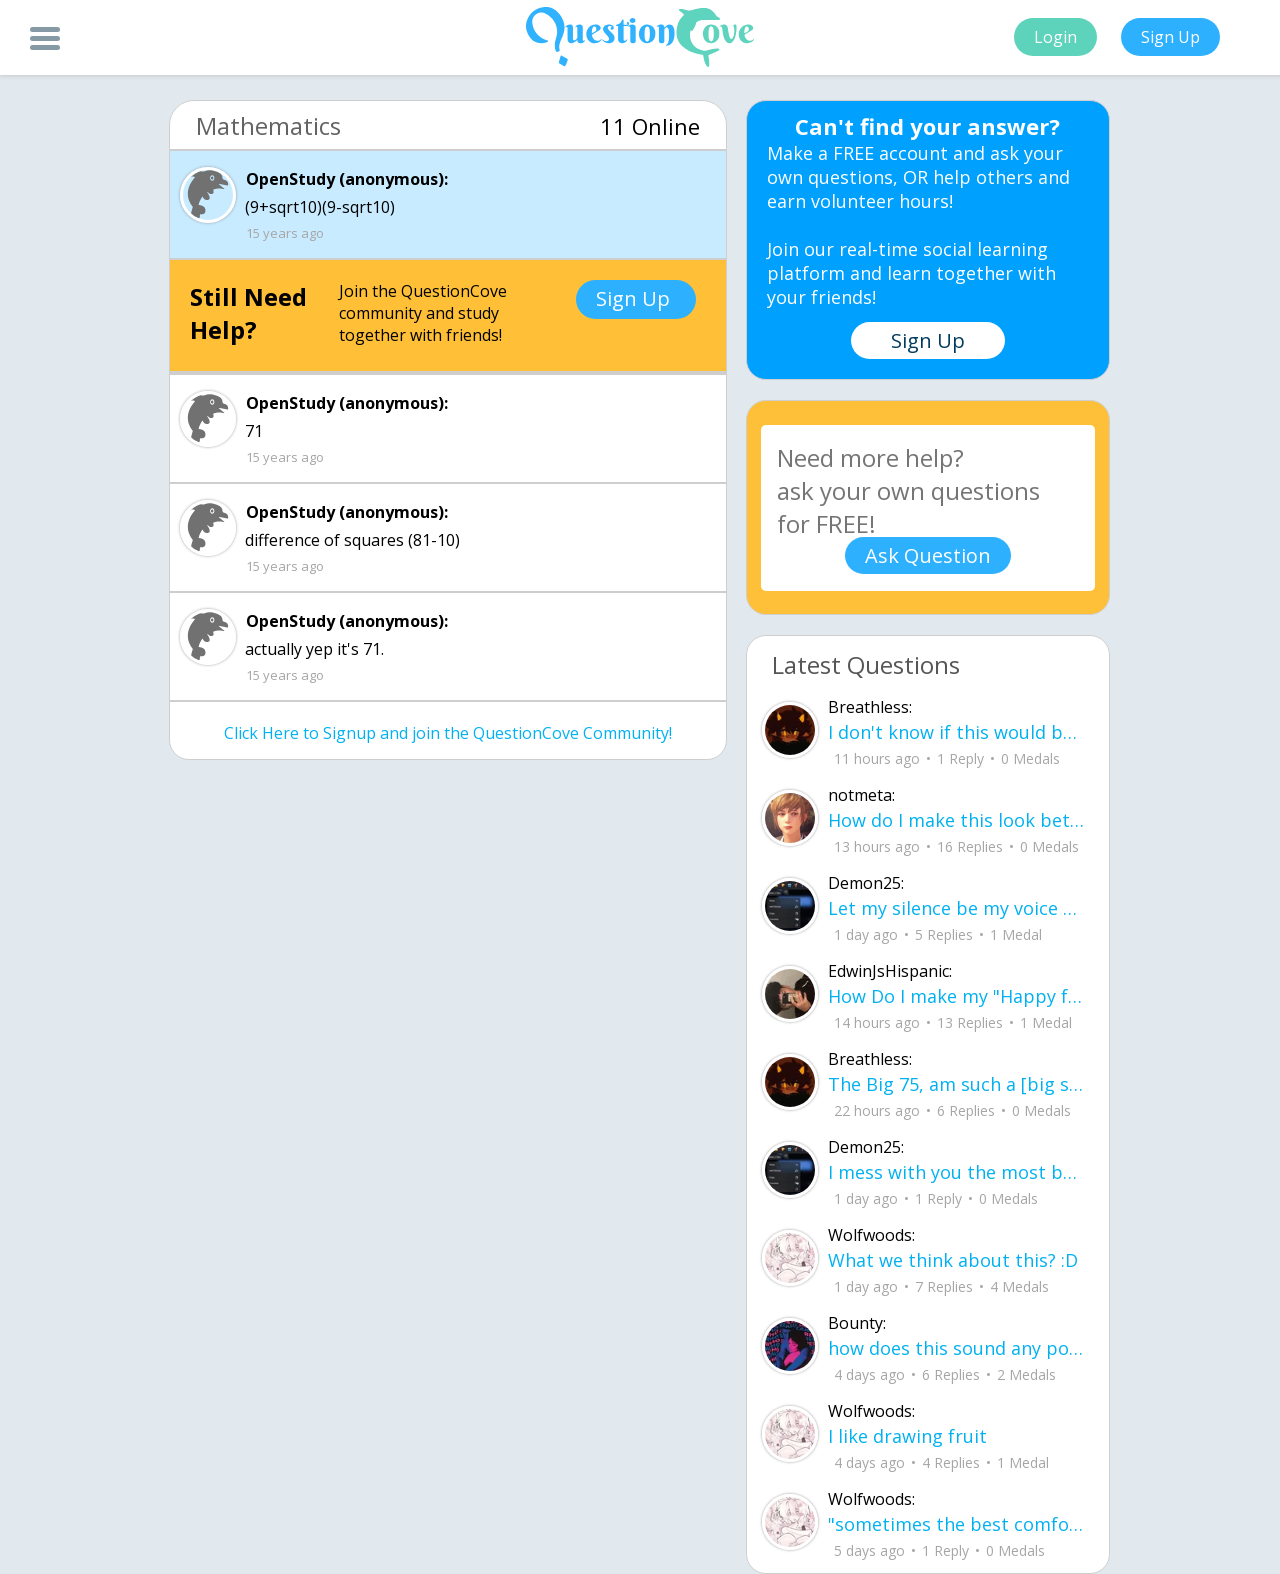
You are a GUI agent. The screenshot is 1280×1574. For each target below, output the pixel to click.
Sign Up (1170, 37)
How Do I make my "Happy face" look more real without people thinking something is (956, 996)
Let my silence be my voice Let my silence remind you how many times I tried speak (956, 908)
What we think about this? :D (953, 1260)
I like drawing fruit (907, 1436)
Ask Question (928, 555)
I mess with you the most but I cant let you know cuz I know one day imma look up (956, 1172)
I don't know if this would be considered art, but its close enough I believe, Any (956, 732)
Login (1055, 37)
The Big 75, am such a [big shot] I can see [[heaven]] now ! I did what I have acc (956, 1084)
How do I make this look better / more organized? (956, 820)
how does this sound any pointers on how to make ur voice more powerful (956, 1348)
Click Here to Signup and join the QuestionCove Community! (448, 733)
